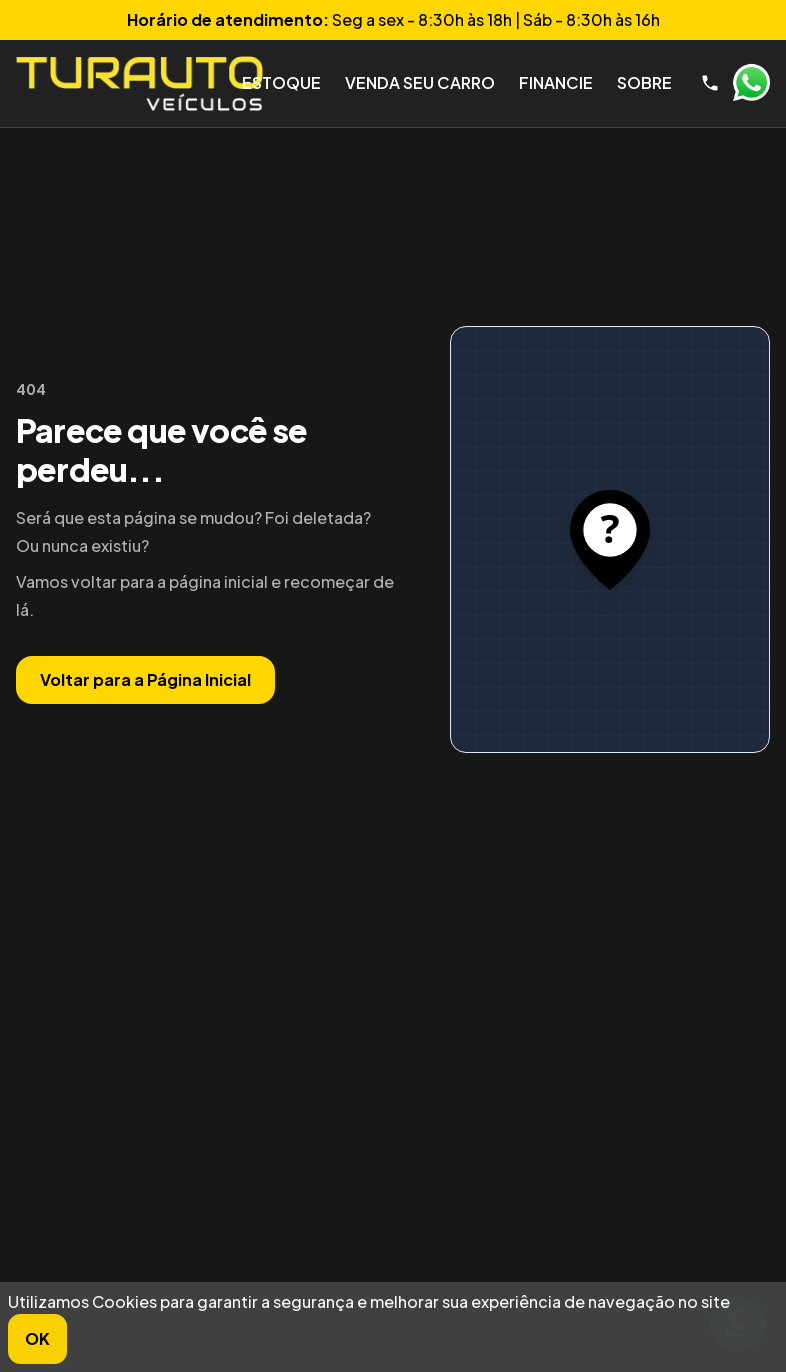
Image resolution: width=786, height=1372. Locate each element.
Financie (556, 82)
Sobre (644, 82)
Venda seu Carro (420, 82)
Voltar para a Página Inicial (145, 679)
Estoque (281, 82)
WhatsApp (751, 83)
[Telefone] (710, 83)
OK (37, 1338)
